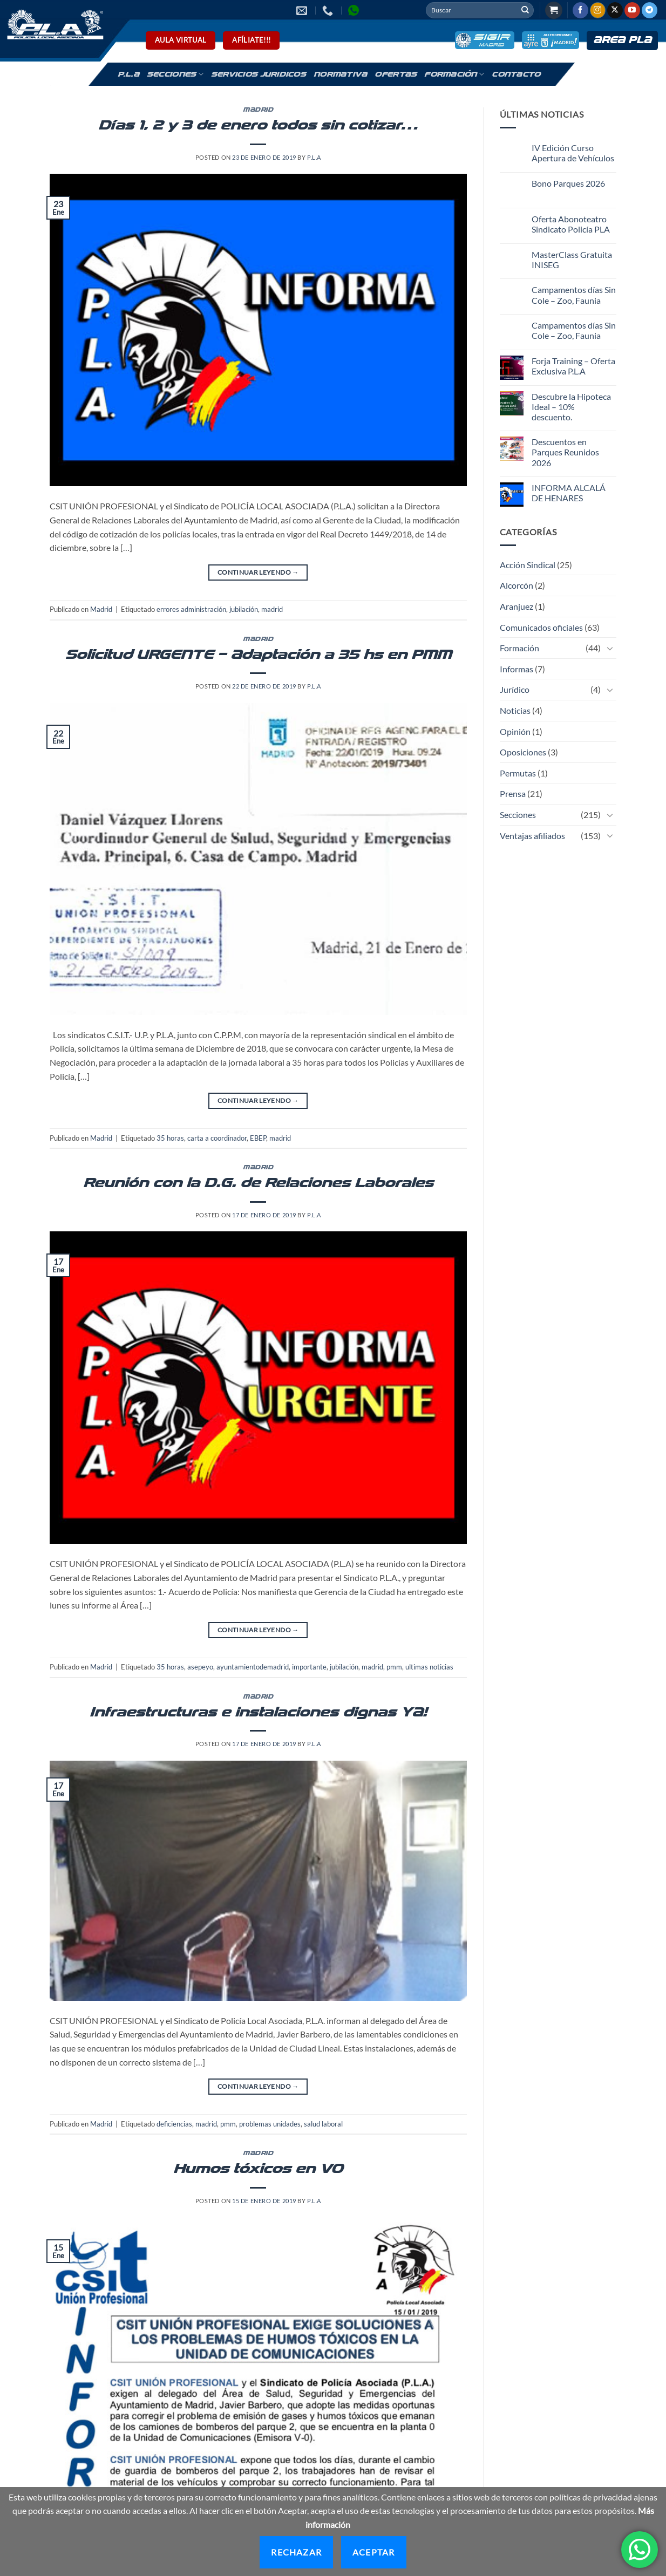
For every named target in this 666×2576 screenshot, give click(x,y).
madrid (272, 609)
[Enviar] (525, 10)
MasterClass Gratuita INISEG (572, 259)
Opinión (515, 731)
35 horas (170, 1138)
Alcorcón (516, 585)
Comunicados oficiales (541, 627)
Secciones (175, 74)
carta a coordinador (217, 1138)
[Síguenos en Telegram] (649, 10)
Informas (516, 669)
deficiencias (174, 2124)
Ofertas (396, 74)
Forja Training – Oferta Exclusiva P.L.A (573, 366)
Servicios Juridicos (258, 74)
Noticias (515, 710)
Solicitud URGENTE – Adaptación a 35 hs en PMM (258, 654)
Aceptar (373, 2552)
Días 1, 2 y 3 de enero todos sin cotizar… (258, 125)
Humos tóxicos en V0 (258, 2169)
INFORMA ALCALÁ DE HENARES (569, 492)
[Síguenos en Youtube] (632, 10)
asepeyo (200, 1666)
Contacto (516, 74)
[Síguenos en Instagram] (598, 10)
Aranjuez (516, 606)
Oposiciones (523, 752)
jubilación (243, 609)
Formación (454, 74)
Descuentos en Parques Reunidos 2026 (565, 452)
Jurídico (514, 689)
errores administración (191, 609)
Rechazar (296, 2552)
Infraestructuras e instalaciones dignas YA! (258, 1712)
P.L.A (128, 74)
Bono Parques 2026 (568, 183)
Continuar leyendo (258, 572)
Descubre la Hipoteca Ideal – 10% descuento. (571, 406)
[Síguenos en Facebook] (580, 10)
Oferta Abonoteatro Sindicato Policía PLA (571, 224)
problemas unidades (270, 2124)
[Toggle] (609, 648)
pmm (394, 1666)
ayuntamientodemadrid (252, 1666)
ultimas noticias (429, 1666)
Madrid (258, 110)
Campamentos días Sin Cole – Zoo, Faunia (574, 294)
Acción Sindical (527, 565)
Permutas (518, 773)
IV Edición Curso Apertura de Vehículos (573, 152)
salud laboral (323, 2124)
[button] (553, 10)
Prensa (513, 793)
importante (309, 1666)
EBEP (258, 1138)
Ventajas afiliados (532, 835)
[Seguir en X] (615, 10)
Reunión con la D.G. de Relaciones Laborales (258, 1183)
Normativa (340, 74)
